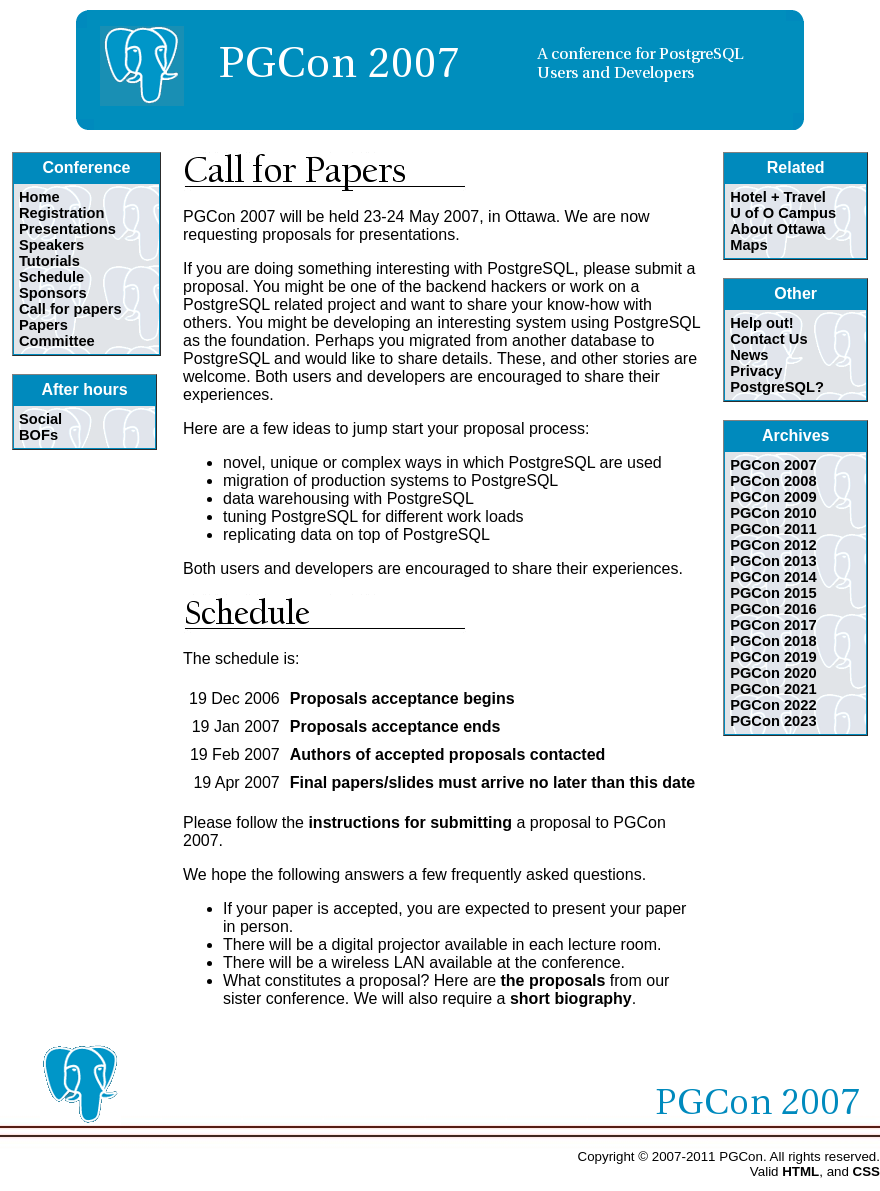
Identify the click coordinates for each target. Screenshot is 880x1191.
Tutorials (49, 261)
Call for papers (70, 309)
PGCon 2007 (773, 465)
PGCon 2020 (773, 673)
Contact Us (768, 339)
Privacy (756, 371)
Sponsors (53, 293)
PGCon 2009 (773, 497)
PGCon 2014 (773, 577)
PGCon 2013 (773, 561)
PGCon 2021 (773, 689)
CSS (866, 1171)
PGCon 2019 (773, 657)
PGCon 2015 (773, 593)
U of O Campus (783, 213)
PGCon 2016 (773, 609)
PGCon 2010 (773, 513)
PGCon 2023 (773, 721)
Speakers (51, 245)
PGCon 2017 (773, 625)
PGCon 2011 (773, 529)
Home (39, 197)
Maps (748, 245)
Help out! (762, 323)
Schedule (51, 277)
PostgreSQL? (777, 387)
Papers (43, 325)
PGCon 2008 (773, 481)
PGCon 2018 (773, 641)
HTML (800, 1171)
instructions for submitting (410, 822)
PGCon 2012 (773, 545)
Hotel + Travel (778, 197)
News (749, 355)
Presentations (67, 229)
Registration (62, 213)
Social (40, 419)
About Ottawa (777, 229)
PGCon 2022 (773, 705)
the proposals (552, 980)
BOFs (38, 435)
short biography (571, 998)
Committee (57, 341)
